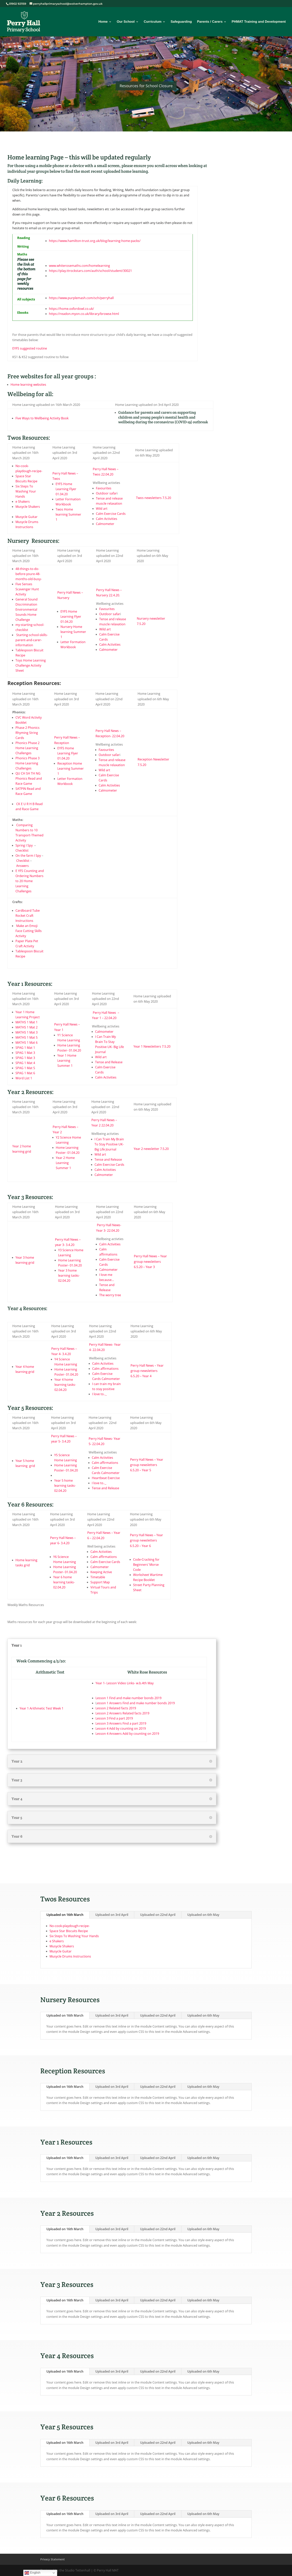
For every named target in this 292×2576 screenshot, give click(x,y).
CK (18, 804)
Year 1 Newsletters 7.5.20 (151, 1046)
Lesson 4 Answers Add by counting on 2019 (127, 1733)
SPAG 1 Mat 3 (25, 1053)
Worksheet (141, 1575)
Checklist (22, 850)
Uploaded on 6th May (203, 1915)
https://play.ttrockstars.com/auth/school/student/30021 (90, 271)
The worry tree (110, 1295)
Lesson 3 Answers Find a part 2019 (121, 1723)
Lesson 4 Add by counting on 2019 (121, 1728)
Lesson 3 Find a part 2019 (114, 1718)
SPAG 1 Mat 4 (25, 1063)
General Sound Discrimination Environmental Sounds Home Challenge (26, 609)
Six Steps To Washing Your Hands (25, 491)
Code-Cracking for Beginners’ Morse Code (146, 1564)
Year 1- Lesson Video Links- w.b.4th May (125, 1683)
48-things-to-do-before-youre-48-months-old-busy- (28, 574)
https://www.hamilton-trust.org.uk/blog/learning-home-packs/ (95, 241)
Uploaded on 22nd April (157, 1915)
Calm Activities (106, 519)
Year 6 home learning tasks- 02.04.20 (64, 1582)
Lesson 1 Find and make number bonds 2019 (128, 1698)
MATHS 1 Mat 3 (26, 1032)
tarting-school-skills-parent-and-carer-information (31, 640)
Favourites (103, 488)
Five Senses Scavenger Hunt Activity (27, 589)
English (32, 2573)
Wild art (101, 508)
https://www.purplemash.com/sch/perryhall (81, 298)
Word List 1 (23, 1078)
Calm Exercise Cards (111, 513)
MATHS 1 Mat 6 (26, 1042)
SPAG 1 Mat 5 (25, 1068)
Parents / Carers (210, 21)
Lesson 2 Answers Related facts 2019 (122, 1713)
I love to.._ (99, 1394)
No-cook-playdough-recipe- (70, 1926)
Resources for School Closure (146, 85)
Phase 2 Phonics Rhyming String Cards (27, 732)
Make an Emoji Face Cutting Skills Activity (28, 931)
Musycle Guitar (26, 517)
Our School (126, 21)
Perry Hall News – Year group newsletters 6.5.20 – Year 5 (146, 1464)
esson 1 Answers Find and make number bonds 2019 (136, 1703)
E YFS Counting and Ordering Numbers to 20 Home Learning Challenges (29, 881)
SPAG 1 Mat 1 (25, 1047)
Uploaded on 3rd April (111, 1915)
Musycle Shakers (77, 1946)
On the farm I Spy (28, 855)
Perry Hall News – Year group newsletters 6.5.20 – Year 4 (147, 1370)
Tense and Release (109, 1062)
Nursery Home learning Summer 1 (73, 632)
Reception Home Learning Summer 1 (70, 768)
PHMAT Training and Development (259, 21)
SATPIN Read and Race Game (29, 793)
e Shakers (22, 501)
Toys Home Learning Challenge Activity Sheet (30, 665)
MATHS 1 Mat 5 (26, 1037)
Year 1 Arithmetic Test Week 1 (41, 1708)
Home (103, 21)
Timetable (97, 1577)
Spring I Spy (24, 845)
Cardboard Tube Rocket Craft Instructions (27, 915)
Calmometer (105, 524)
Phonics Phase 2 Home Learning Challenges (27, 748)
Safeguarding (181, 21)
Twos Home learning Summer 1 (68, 514)
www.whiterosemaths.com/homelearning (79, 265)
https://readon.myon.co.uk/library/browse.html (84, 314)
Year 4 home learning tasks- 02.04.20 (65, 1384)
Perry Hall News (105, 1012)
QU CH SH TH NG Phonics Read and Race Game (28, 778)
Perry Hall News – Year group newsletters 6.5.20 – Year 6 (146, 1540)
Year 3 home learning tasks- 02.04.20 (69, 1275)
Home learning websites (28, 384)
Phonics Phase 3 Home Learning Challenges (27, 763)
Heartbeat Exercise (106, 1478)
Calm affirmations (105, 1368)
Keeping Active (101, 1572)
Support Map (100, 1582)
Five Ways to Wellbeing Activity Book (41, 418)
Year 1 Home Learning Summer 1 (66, 1060)
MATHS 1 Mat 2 (26, 1027)
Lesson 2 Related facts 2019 (116, 1708)
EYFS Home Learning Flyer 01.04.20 (66, 489)
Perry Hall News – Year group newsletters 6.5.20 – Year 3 (150, 1261)
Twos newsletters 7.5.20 (153, 498)
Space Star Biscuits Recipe (69, 1931)
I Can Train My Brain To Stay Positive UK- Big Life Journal (109, 1144)
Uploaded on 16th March (64, 1915)
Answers (22, 866)
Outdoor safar (106, 493)
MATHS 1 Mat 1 (26, 1022)
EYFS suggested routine (30, 348)
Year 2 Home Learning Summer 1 (65, 1163)
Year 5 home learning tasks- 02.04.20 (65, 1485)
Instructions (24, 527)
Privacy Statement (52, 2559)
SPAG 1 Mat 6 (25, 1073)
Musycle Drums (26, 522)
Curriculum (152, 21)
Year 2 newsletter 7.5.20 (151, 1149)
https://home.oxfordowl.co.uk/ (71, 308)
